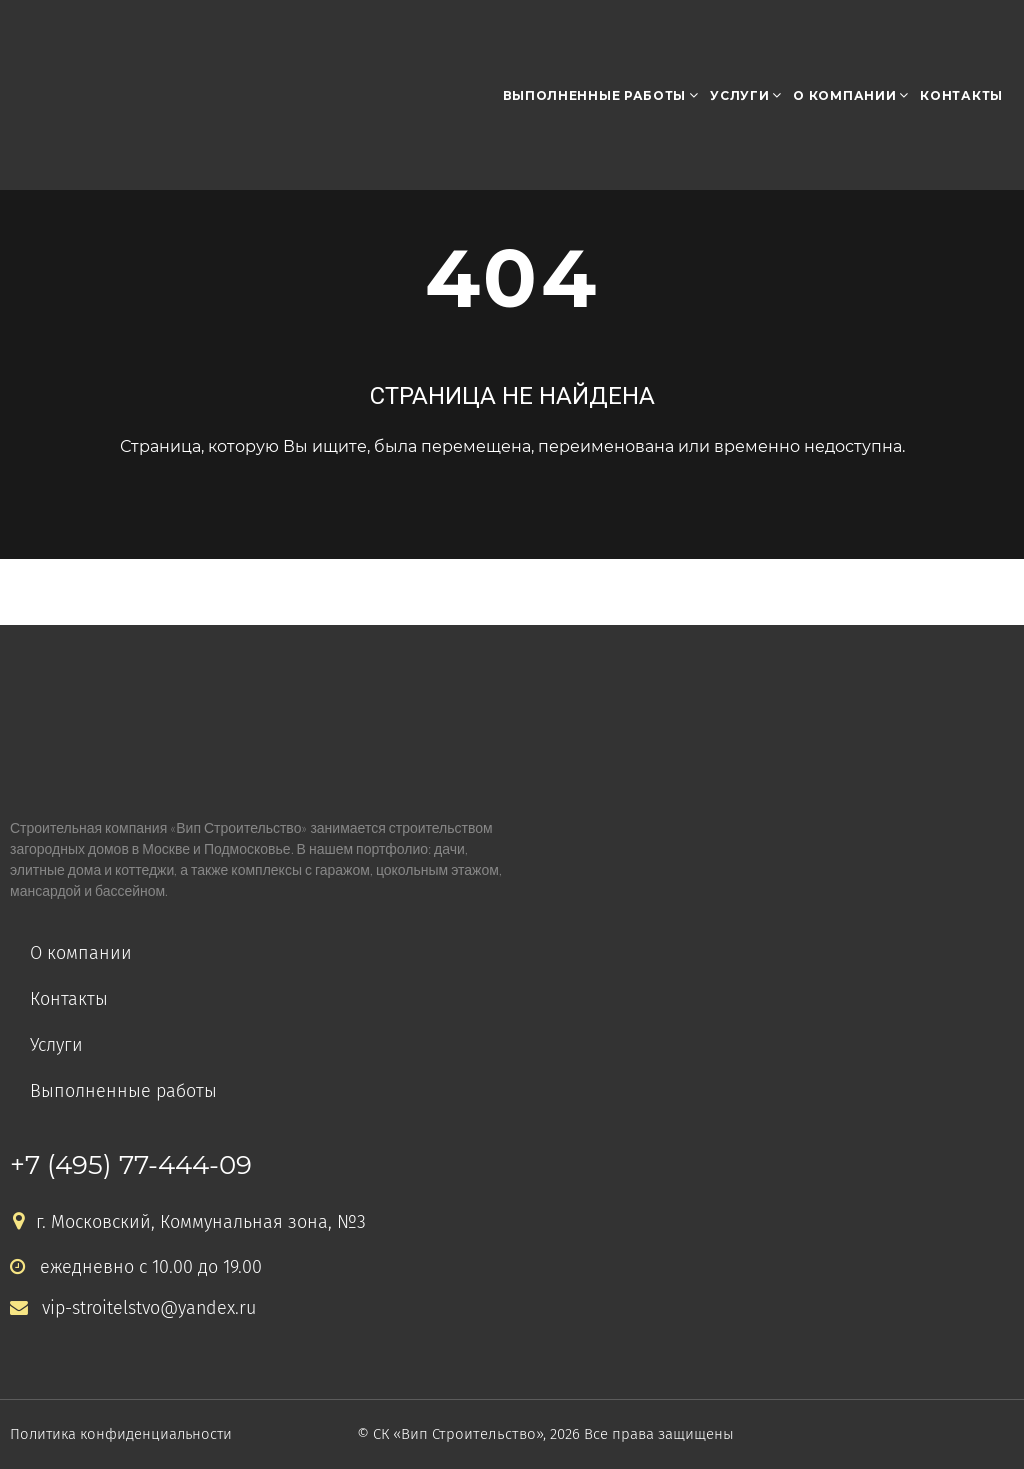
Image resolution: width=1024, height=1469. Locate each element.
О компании (844, 95)
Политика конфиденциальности (123, 1434)
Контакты (961, 95)
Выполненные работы (595, 95)
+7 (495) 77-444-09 (131, 1165)
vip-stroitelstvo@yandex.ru (133, 1308)
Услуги (739, 95)
